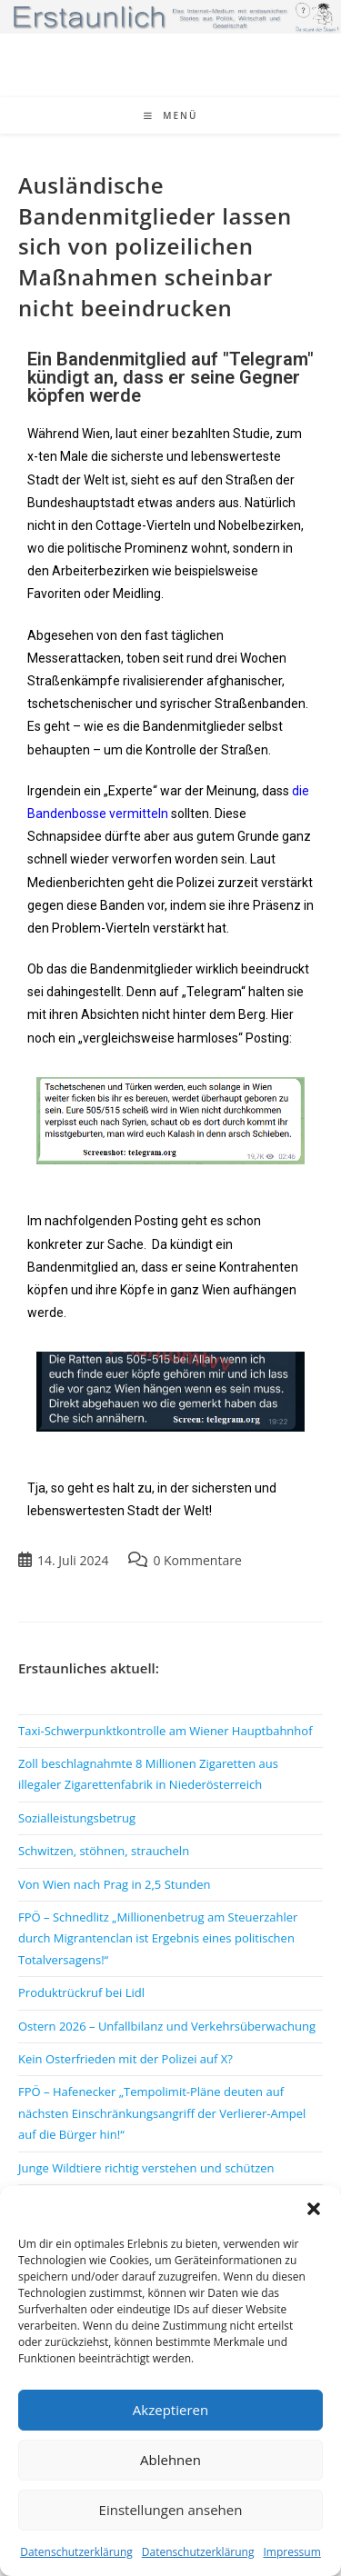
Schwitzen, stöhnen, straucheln (103, 1850)
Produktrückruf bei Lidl (81, 1992)
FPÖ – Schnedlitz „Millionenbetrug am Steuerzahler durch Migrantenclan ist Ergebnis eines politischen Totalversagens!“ (157, 1938)
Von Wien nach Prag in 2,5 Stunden (114, 1884)
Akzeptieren (170, 2410)
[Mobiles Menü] (171, 115)
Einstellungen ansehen (171, 2510)
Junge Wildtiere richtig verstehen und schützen (146, 2168)
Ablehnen (170, 2460)
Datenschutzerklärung (76, 2552)
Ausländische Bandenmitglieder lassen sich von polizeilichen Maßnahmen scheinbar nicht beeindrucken (155, 246)
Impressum (291, 2552)
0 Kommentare (197, 1560)
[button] (314, 2209)
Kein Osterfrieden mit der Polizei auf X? (125, 2059)
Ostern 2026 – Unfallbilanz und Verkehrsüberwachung (167, 2026)
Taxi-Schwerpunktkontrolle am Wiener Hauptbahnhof (165, 1730)
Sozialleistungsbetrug (76, 1818)
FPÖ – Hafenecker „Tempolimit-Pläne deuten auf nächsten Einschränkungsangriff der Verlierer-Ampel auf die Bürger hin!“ (162, 2112)
